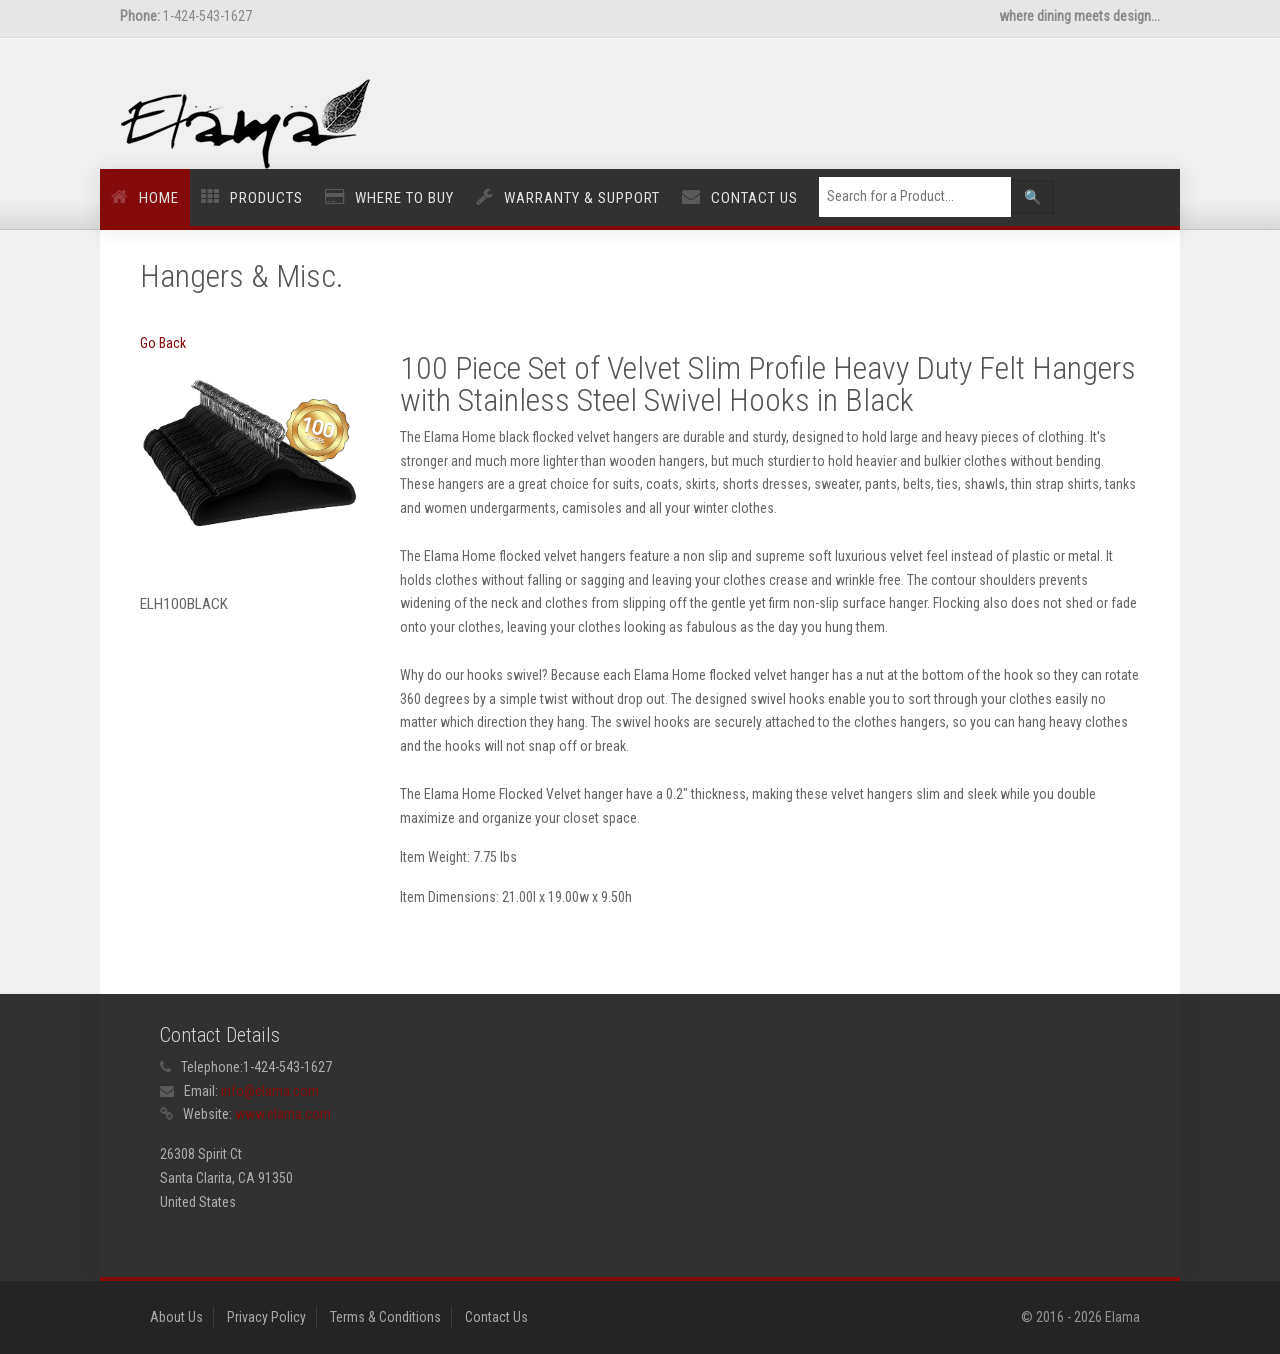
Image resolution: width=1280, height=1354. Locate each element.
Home (159, 198)
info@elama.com (270, 1091)
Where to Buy (404, 198)
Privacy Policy (266, 1317)
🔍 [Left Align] (1032, 197)
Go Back (163, 343)
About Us (176, 1317)
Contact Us (754, 198)
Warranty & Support (582, 198)
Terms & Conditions (385, 1317)
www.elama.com (283, 1114)
